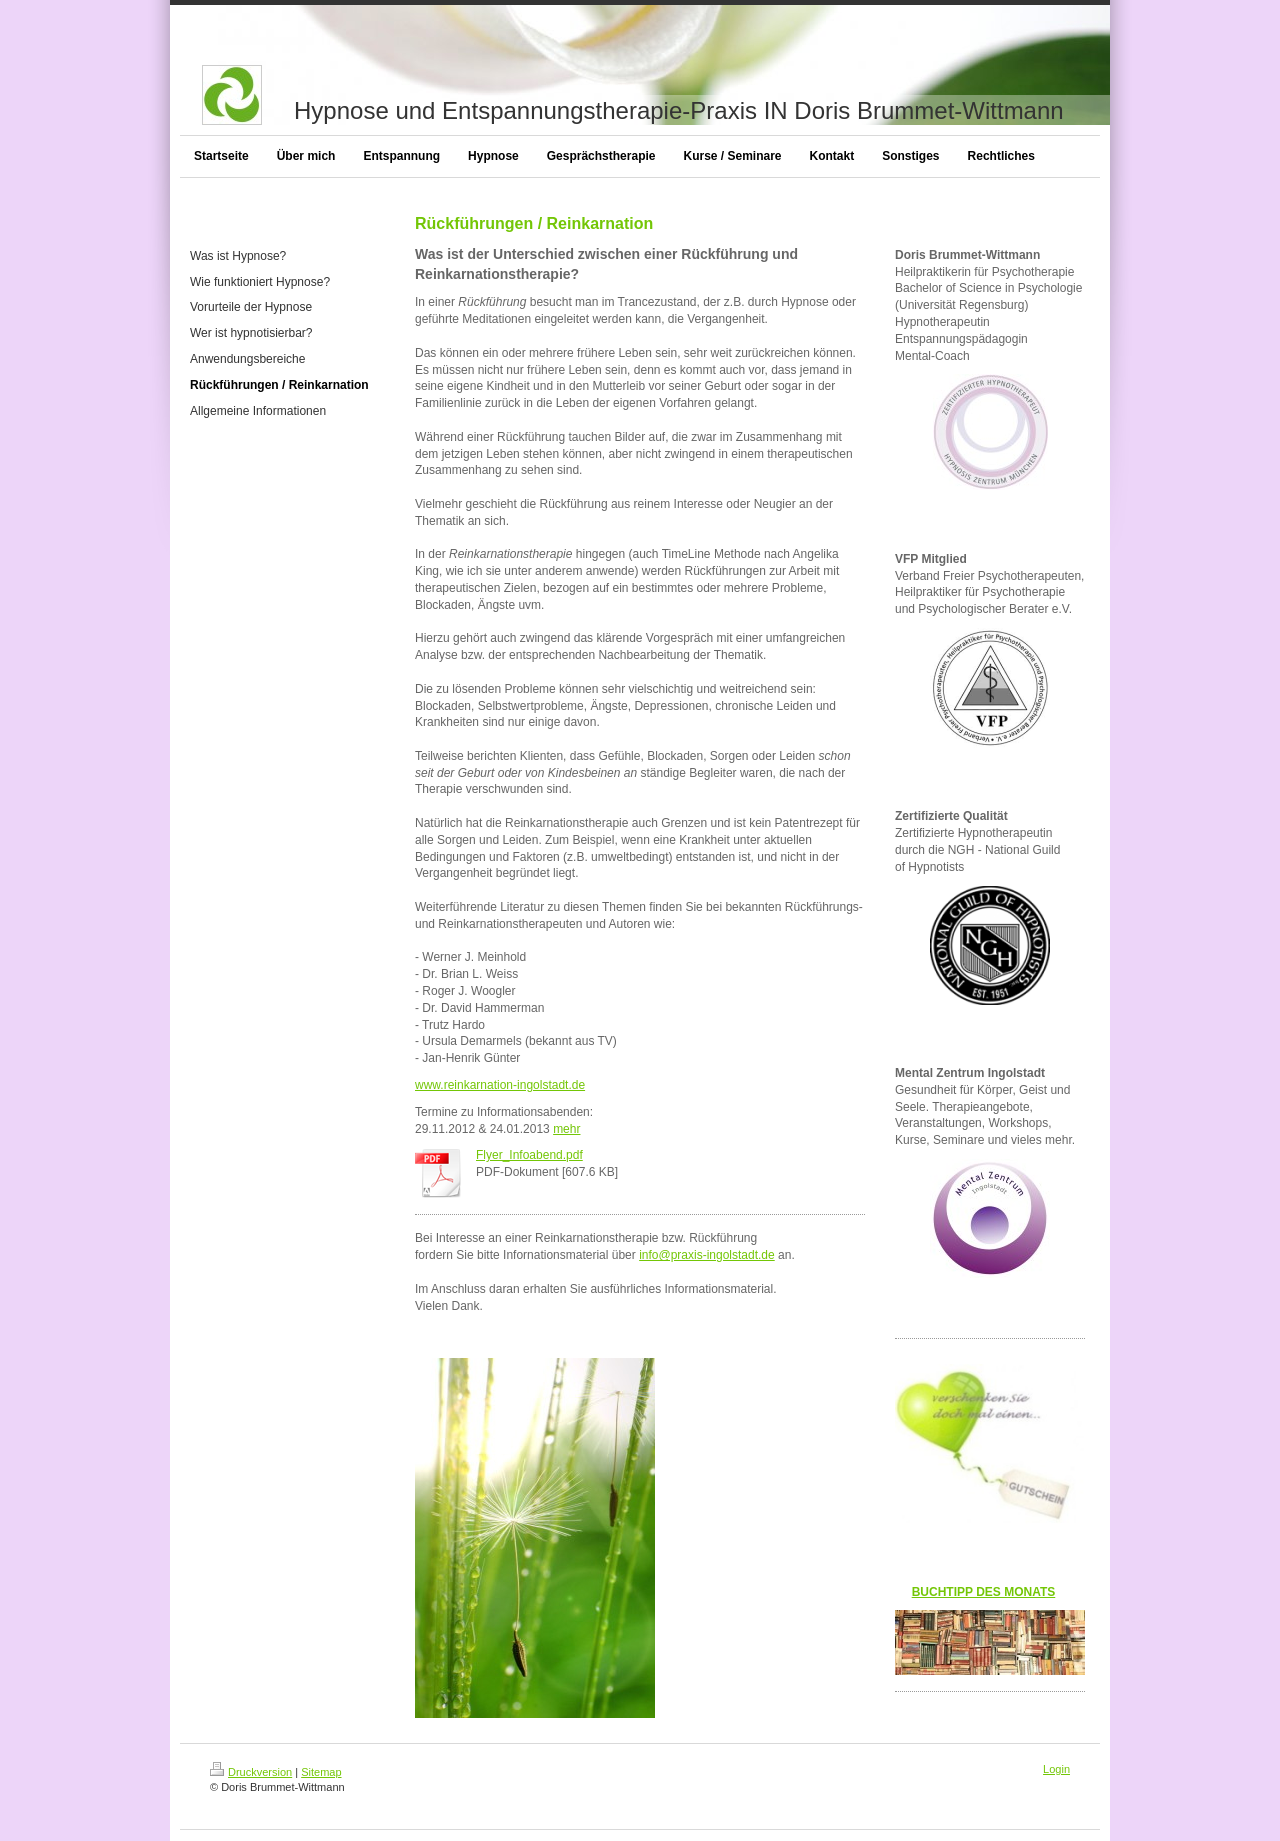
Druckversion (251, 1772)
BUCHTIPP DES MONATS (984, 1592)
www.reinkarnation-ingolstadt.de (500, 1085)
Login (1056, 1769)
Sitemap (321, 1772)
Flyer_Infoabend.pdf (529, 1155)
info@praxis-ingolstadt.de (707, 1255)
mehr (566, 1129)
